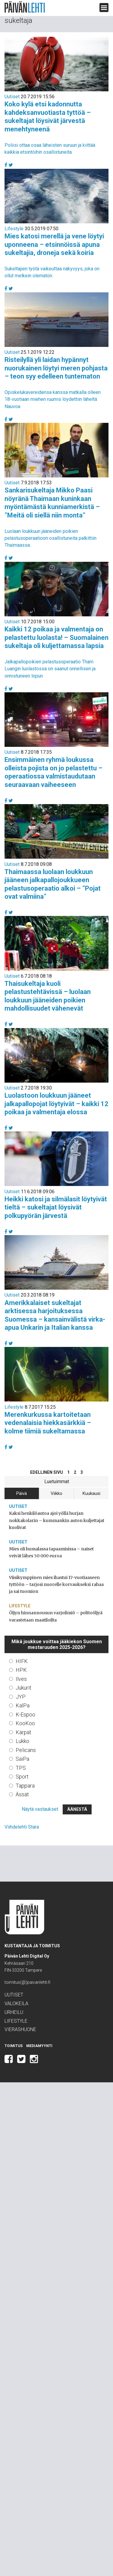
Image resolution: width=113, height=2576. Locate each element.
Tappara (25, 1785)
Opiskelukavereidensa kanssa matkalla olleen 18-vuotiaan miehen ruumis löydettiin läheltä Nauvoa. (53, 399)
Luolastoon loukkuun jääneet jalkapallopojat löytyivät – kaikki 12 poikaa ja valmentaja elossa (56, 1104)
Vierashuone (20, 2029)
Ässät (22, 1794)
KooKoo (25, 1723)
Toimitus (14, 2046)
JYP (21, 1697)
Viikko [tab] (56, 1493)
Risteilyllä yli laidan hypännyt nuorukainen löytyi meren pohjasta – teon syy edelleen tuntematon (56, 368)
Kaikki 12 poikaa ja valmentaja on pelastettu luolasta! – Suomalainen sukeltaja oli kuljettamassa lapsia (56, 637)
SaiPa (22, 1759)
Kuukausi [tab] (91, 1493)
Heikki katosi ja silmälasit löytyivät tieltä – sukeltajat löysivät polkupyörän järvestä (56, 1207)
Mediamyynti (39, 2046)
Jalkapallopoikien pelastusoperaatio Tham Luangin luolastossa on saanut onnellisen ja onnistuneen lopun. (50, 668)
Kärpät (23, 1732)
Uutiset (12, 96)
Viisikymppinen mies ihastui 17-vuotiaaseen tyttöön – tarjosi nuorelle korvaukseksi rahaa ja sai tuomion (56, 1584)
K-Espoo (25, 1714)
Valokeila (16, 2003)
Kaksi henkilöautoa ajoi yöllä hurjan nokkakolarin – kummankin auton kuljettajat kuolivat (56, 1520)
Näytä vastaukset (40, 1809)
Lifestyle (14, 228)
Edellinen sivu (46, 1472)
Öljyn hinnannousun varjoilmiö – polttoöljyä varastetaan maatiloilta (55, 1616)
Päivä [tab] (21, 1493)
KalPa (23, 1705)
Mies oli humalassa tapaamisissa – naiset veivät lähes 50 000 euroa (51, 1552)
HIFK (22, 1661)
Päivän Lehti (25, 7)
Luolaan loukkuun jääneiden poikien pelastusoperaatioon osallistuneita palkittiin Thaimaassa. (50, 538)
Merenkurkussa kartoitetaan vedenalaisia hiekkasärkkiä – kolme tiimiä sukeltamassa (48, 1423)
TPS (21, 1768)
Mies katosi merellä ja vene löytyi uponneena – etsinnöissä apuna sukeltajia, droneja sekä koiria (54, 244)
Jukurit (23, 1687)
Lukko (22, 1741)
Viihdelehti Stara (22, 1827)
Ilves (21, 1679)
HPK (21, 1670)
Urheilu (14, 2012)
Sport (22, 1776)
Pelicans (26, 1750)
